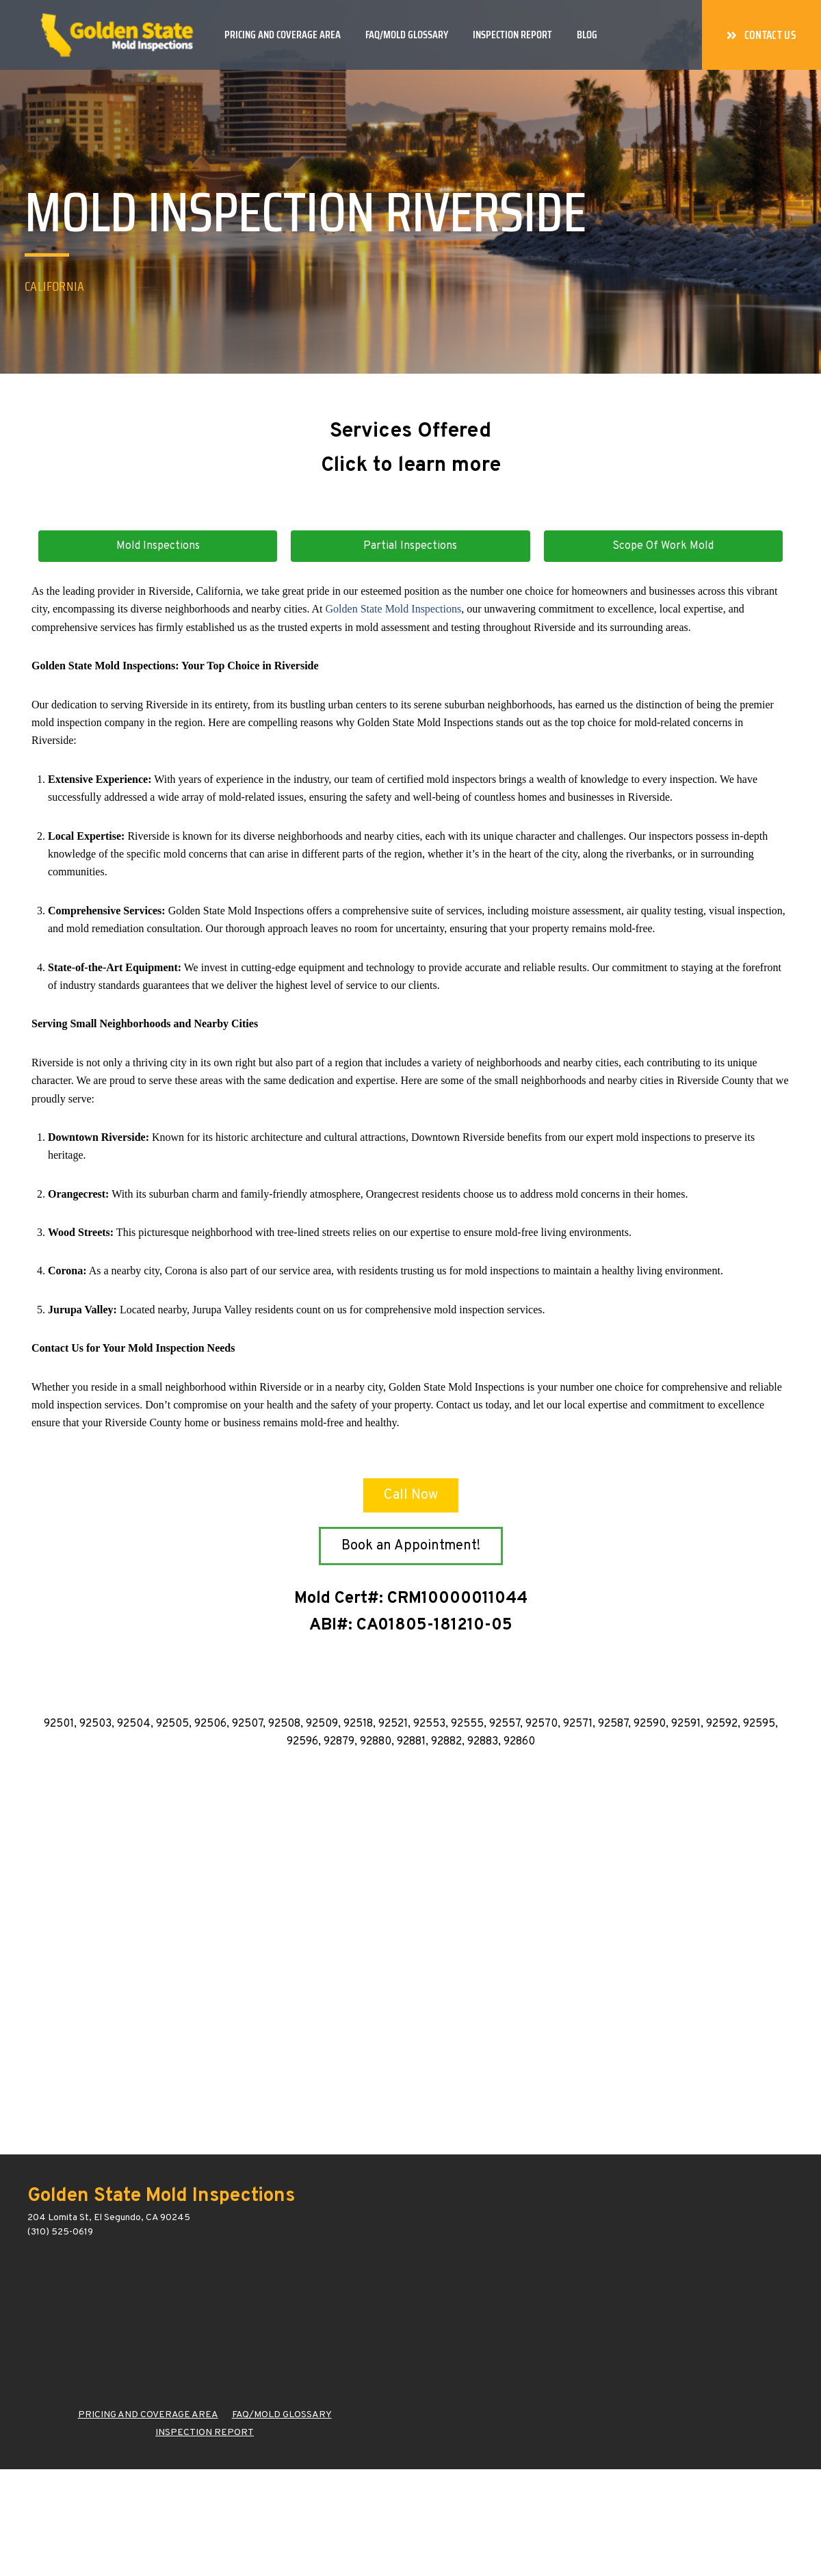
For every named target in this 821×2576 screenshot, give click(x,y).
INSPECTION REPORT (204, 2432)
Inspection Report (512, 34)
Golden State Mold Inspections (394, 609)
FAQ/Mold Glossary (406, 34)
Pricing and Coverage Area (282, 34)
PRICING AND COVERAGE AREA (148, 2415)
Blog (587, 34)
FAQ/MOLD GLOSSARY (282, 2415)
